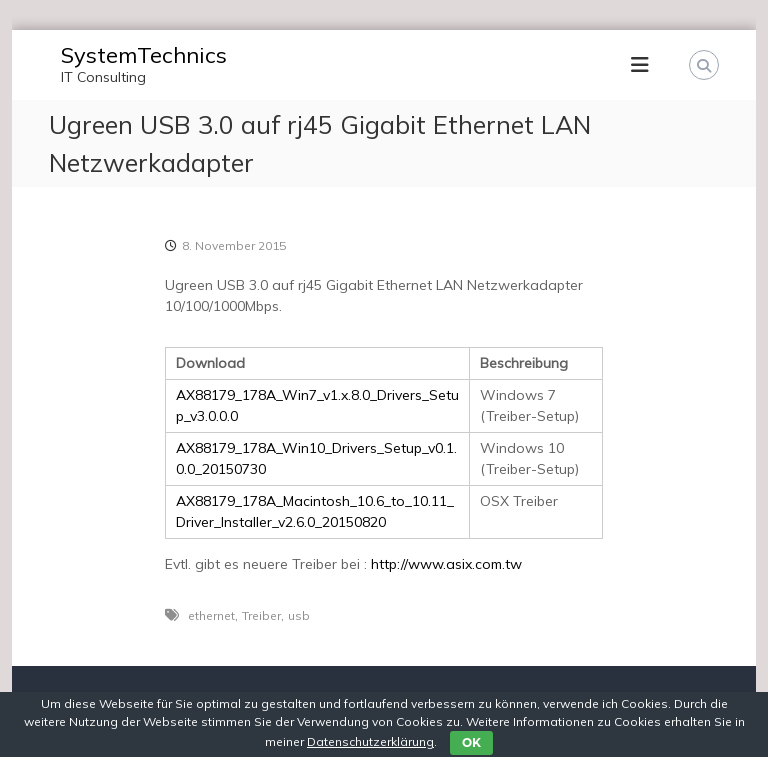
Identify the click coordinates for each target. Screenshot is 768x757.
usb (299, 615)
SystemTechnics (144, 55)
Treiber (261, 615)
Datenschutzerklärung (370, 741)
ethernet (211, 615)
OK (471, 742)
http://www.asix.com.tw (446, 564)
